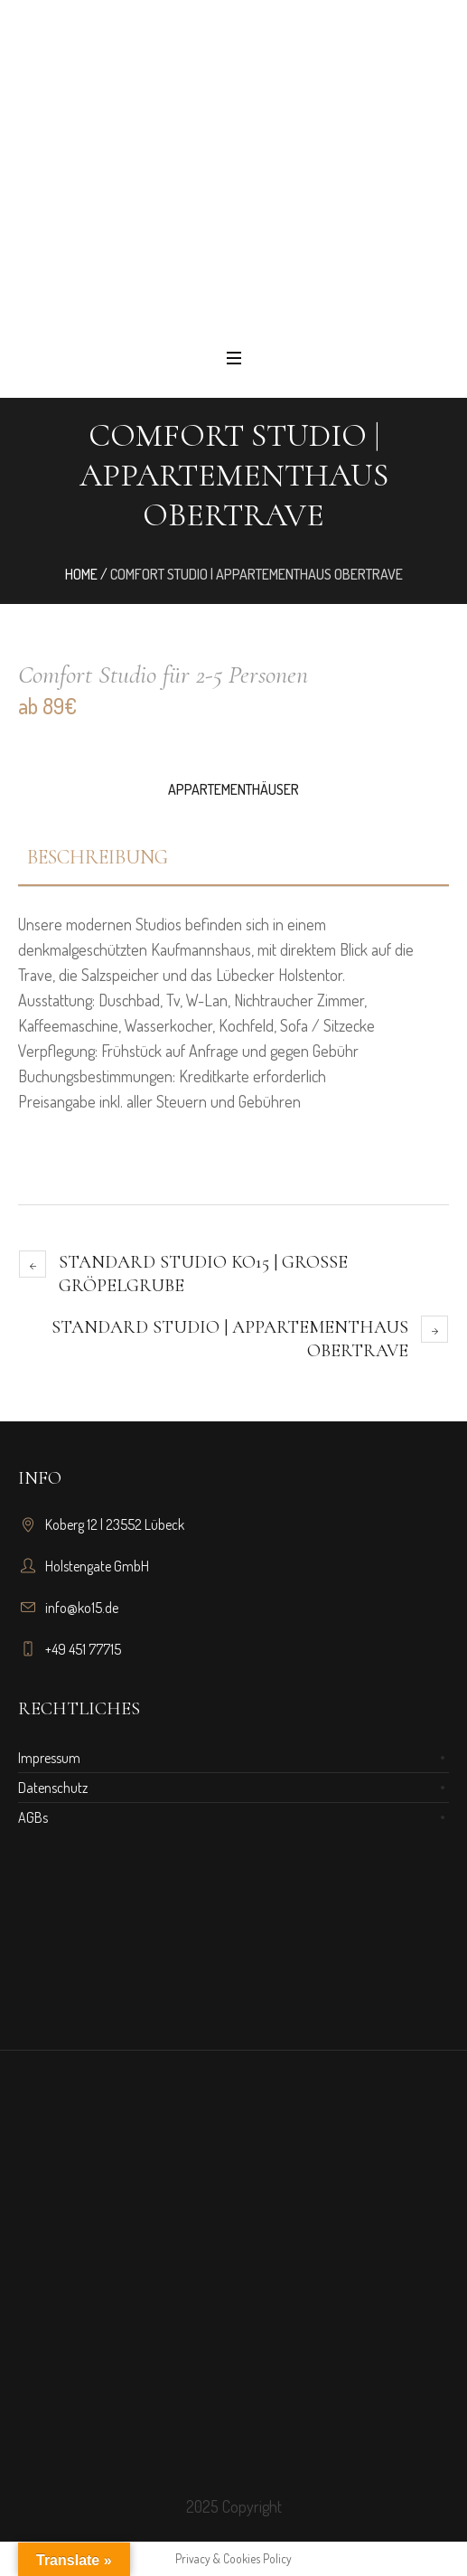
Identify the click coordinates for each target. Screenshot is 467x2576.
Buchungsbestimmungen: (98, 1076)
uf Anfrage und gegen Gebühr (266, 1051)
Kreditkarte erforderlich (252, 1076)
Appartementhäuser (233, 789)
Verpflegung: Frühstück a (188, 1051)
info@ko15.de (81, 1608)
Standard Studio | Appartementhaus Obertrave (229, 1339)
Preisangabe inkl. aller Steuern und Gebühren (159, 1101)
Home (81, 574)
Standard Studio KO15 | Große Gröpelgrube (203, 1274)
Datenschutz (53, 1788)
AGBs (33, 1817)
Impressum (49, 1758)
